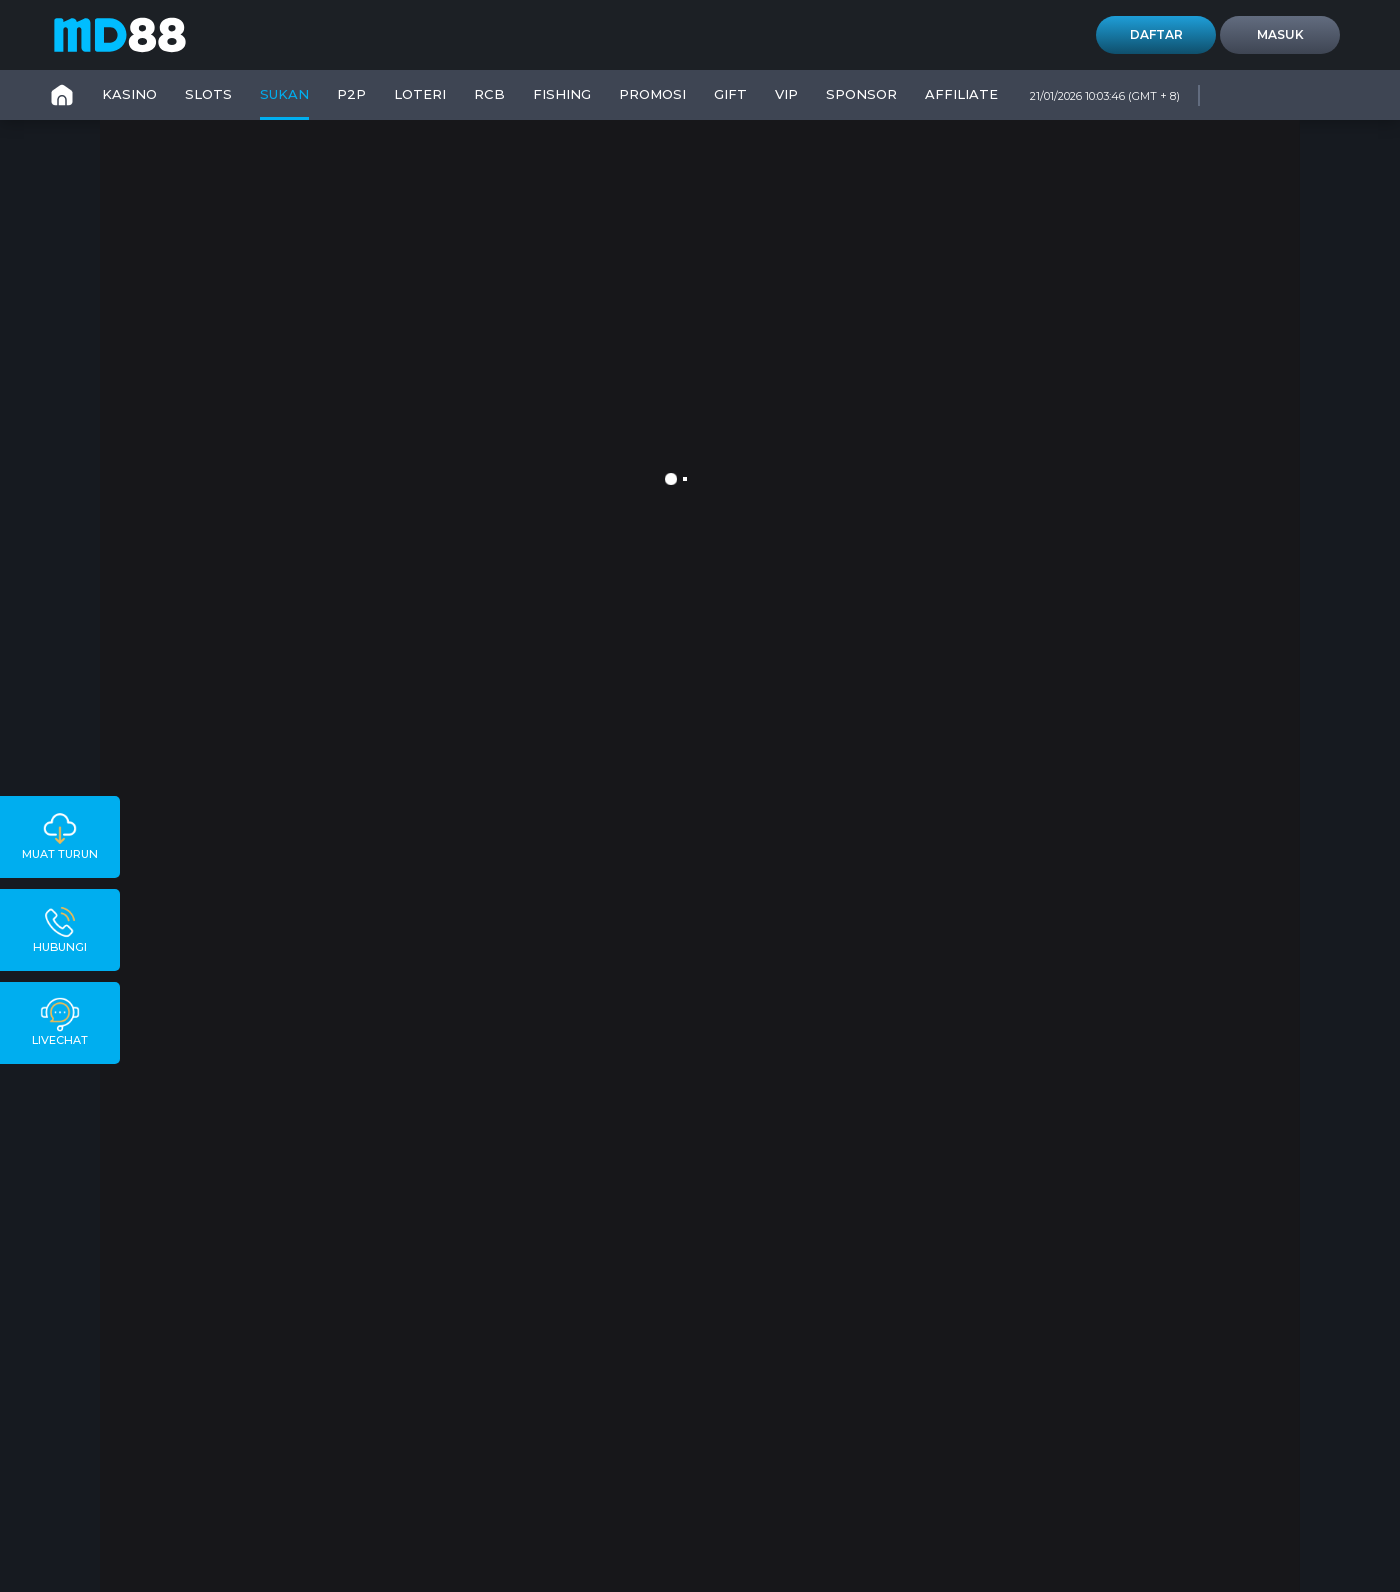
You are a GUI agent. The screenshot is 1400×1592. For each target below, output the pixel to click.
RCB (489, 94)
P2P (351, 94)
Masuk (1280, 34)
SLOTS (208, 94)
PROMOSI (652, 94)
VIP (786, 94)
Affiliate (961, 94)
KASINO (129, 94)
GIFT (730, 94)
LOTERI (420, 94)
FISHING (562, 94)
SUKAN (284, 94)
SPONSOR (861, 94)
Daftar (1156, 34)
